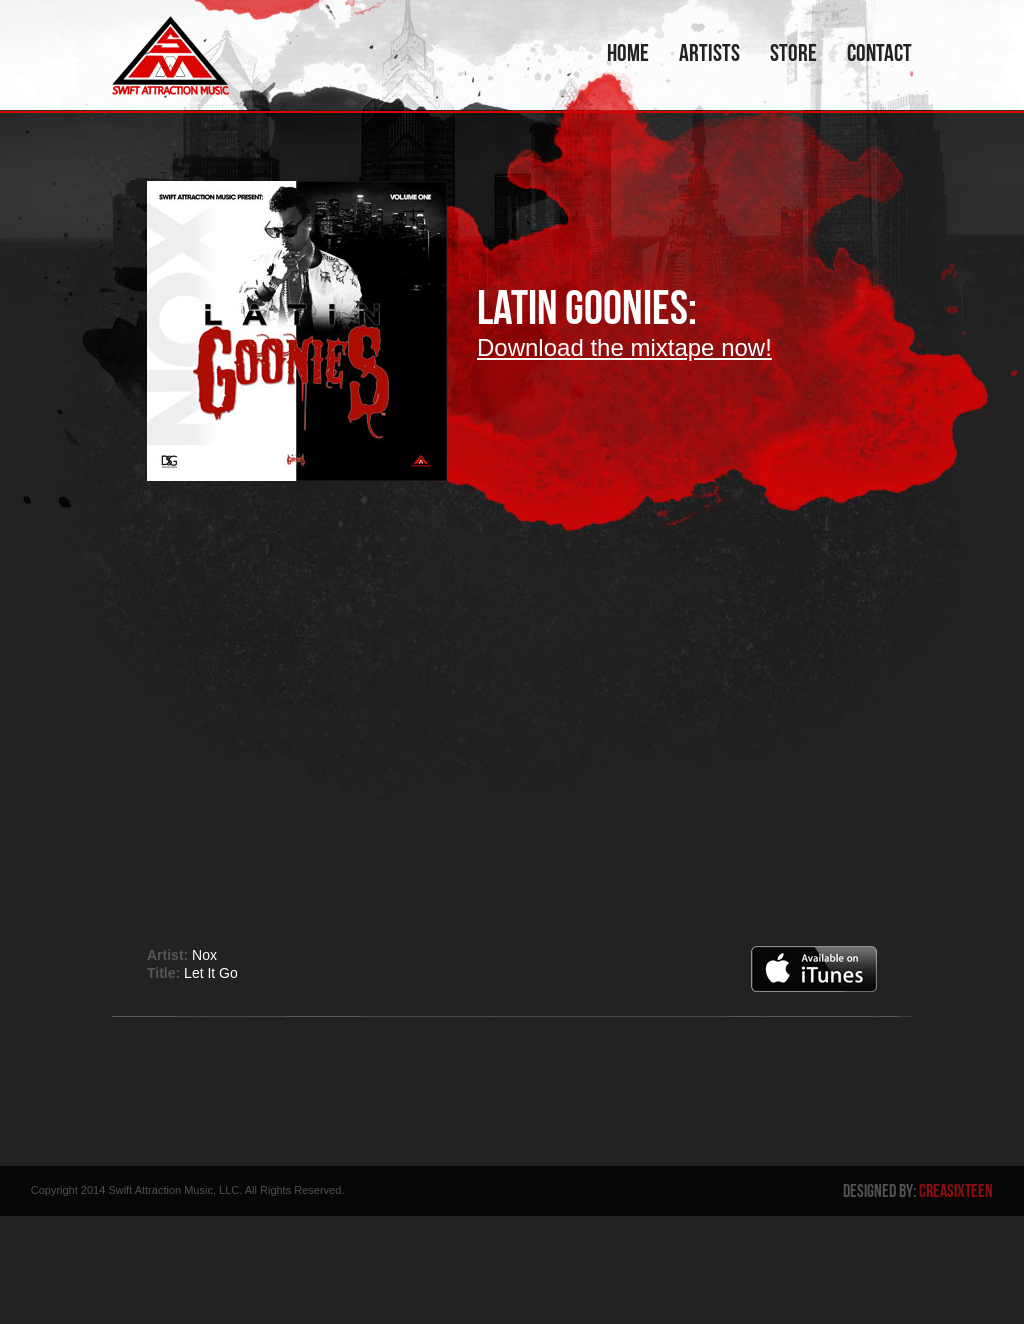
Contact (879, 53)
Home (628, 53)
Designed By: (918, 1191)
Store (793, 53)
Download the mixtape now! (624, 347)
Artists (709, 53)
